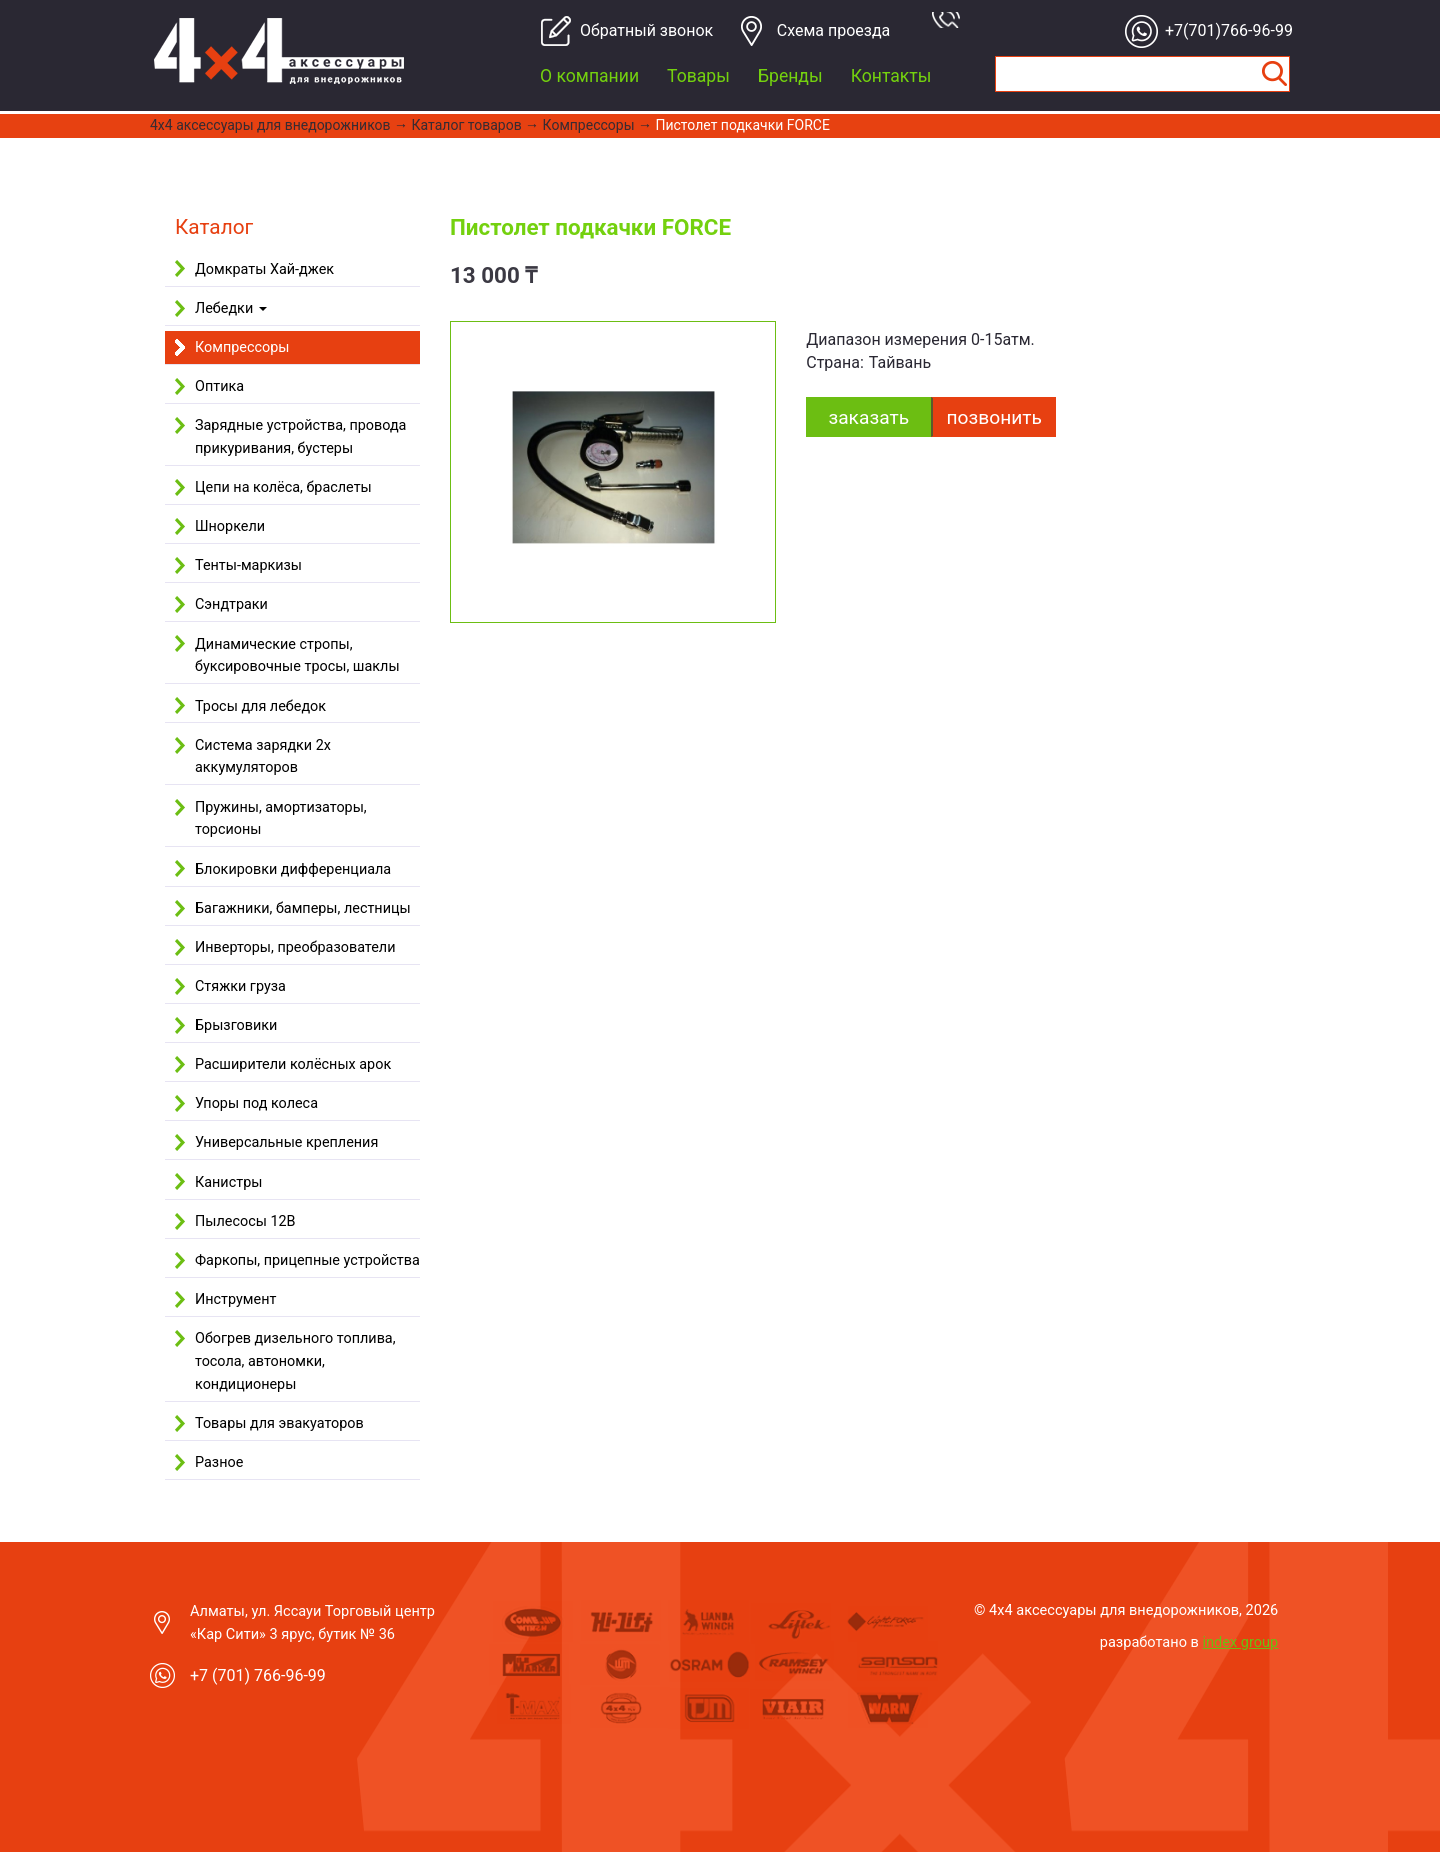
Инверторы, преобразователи (295, 947)
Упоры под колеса (256, 1103)
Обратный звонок (638, 30)
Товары (698, 76)
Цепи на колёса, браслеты (283, 487)
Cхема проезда (834, 30)
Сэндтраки (231, 604)
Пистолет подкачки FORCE (742, 125)
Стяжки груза (240, 986)
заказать (868, 417)
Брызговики (236, 1025)
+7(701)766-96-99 (1223, 30)
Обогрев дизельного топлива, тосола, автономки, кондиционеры (295, 1361)
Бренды (790, 76)
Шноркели (230, 526)
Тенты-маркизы (248, 565)
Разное (219, 1462)
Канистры (228, 1182)
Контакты (891, 76)
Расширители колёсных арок (293, 1064)
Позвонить (994, 417)
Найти (1274, 74)
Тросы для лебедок (260, 706)
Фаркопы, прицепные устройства (307, 1260)
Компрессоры (589, 125)
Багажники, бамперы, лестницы (303, 908)
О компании (589, 76)
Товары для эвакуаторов (279, 1423)
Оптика (219, 386)
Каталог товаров (467, 125)
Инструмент (235, 1299)
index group (1241, 1642)
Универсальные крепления (286, 1142)
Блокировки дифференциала (293, 869)
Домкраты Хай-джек (264, 269)
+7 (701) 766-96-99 (258, 1675)
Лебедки (231, 308)
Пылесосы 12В (245, 1221)
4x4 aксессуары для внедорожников (270, 125)
